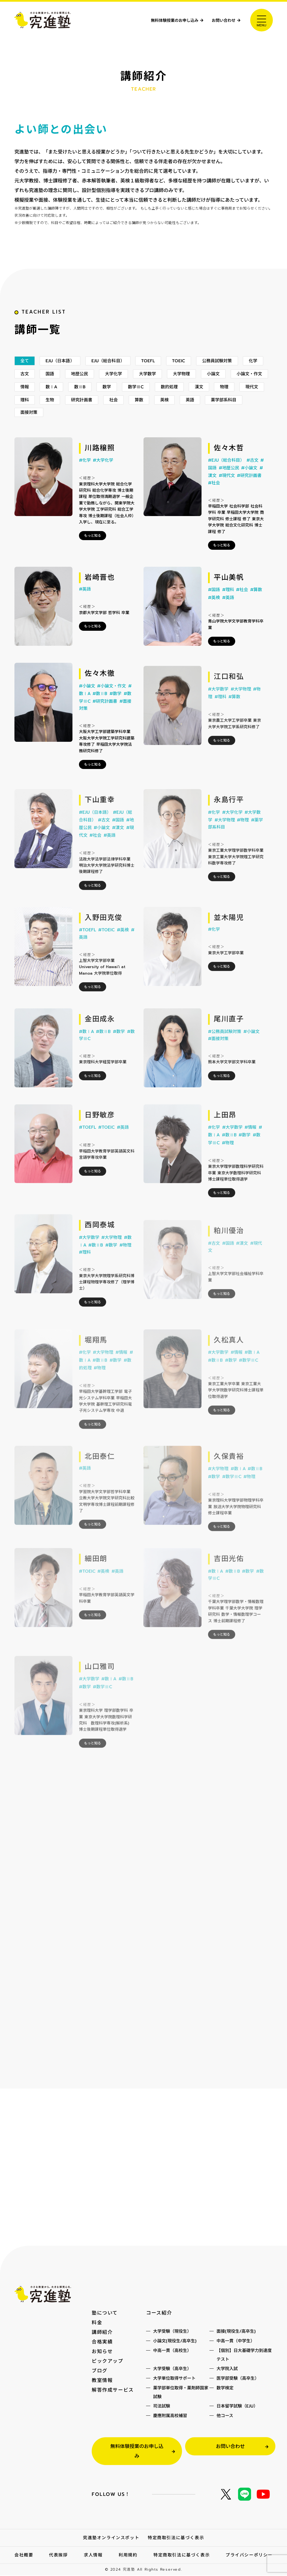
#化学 (85, 477)
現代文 (53, 411)
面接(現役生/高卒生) (236, 2332)
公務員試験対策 (231, 372)
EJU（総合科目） (114, 372)
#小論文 (249, 490)
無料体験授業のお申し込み (158, 20)
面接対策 (74, 424)
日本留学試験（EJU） (237, 2407)
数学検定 (225, 2388)
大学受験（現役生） (172, 2332)
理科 (82, 411)
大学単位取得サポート (174, 2379)
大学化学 (144, 385)
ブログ (100, 2371)
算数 (201, 411)
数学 (155, 398)
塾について (105, 2313)
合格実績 (102, 2342)
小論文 (249, 385)
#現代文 (227, 497)
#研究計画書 (249, 497)
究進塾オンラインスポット (111, 2538)
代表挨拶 (58, 2555)
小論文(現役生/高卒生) (175, 2341)
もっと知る (92, 552)
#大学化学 (103, 477)
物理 (25, 411)
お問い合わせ (219, 20)
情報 (70, 398)
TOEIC (190, 372)
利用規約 (128, 2555)
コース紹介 (159, 2313)
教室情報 (102, 2381)
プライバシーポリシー (249, 2555)
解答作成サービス (113, 2390)
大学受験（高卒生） (172, 2369)
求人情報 (93, 2555)
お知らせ (102, 2352)
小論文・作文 (34, 398)
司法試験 (161, 2407)
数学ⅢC (186, 398)
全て (25, 372)
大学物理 (215, 385)
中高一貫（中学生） (236, 2341)
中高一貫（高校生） (172, 2351)
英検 (227, 411)
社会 (175, 411)
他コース (225, 2416)
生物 (108, 411)
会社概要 (23, 2555)
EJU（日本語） (62, 372)
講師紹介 (102, 2332)
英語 (254, 411)
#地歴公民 (229, 490)
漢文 (252, 398)
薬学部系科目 (34, 424)
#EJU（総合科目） (226, 482)
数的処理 (221, 398)
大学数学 (179, 385)
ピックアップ (107, 2361)
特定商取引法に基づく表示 (176, 2538)
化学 (25, 385)
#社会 (214, 504)
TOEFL (157, 372)
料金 (97, 2323)
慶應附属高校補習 (170, 2416)
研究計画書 (142, 411)
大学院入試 (227, 2369)
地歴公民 (108, 385)
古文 (51, 385)
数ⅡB (127, 398)
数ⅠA (98, 398)
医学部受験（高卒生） (238, 2379)
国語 (77, 385)
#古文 (252, 482)
